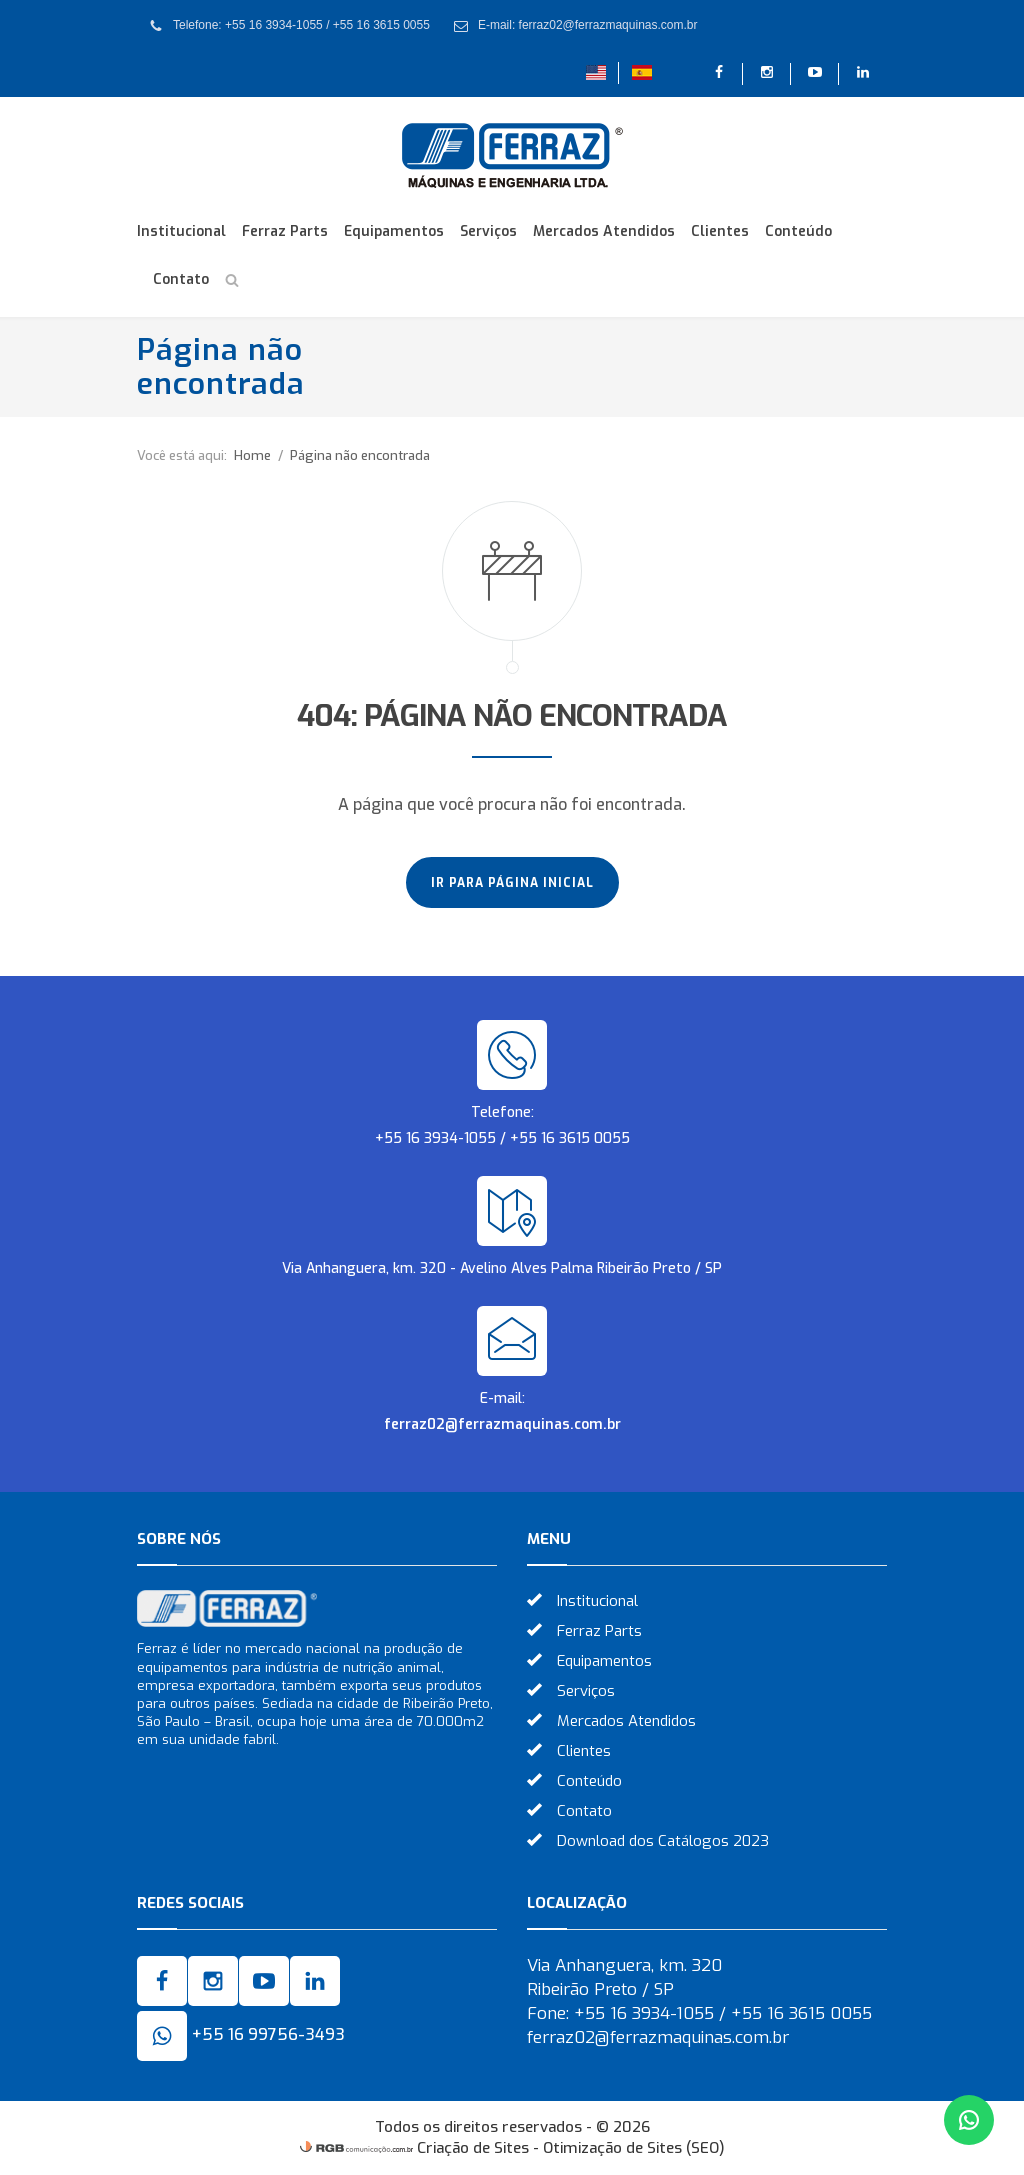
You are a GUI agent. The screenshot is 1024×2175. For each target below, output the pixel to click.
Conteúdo (798, 231)
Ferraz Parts (285, 231)
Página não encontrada (360, 455)
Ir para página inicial (512, 883)
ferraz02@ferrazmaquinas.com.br (502, 1424)
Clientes (720, 231)
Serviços (488, 231)
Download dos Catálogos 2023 (663, 1841)
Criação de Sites (473, 2148)
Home (252, 455)
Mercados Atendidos (604, 231)
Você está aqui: (182, 455)
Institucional (181, 231)
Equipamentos (394, 231)
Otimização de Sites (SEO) (634, 2148)
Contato (181, 279)
